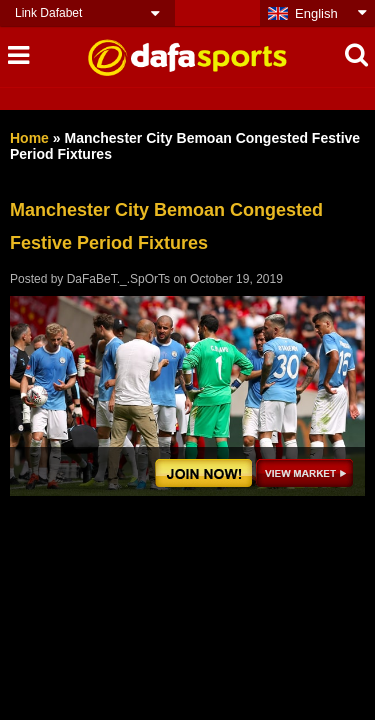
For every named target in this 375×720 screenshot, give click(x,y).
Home (29, 138)
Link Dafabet (48, 13)
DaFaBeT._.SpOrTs (118, 279)
